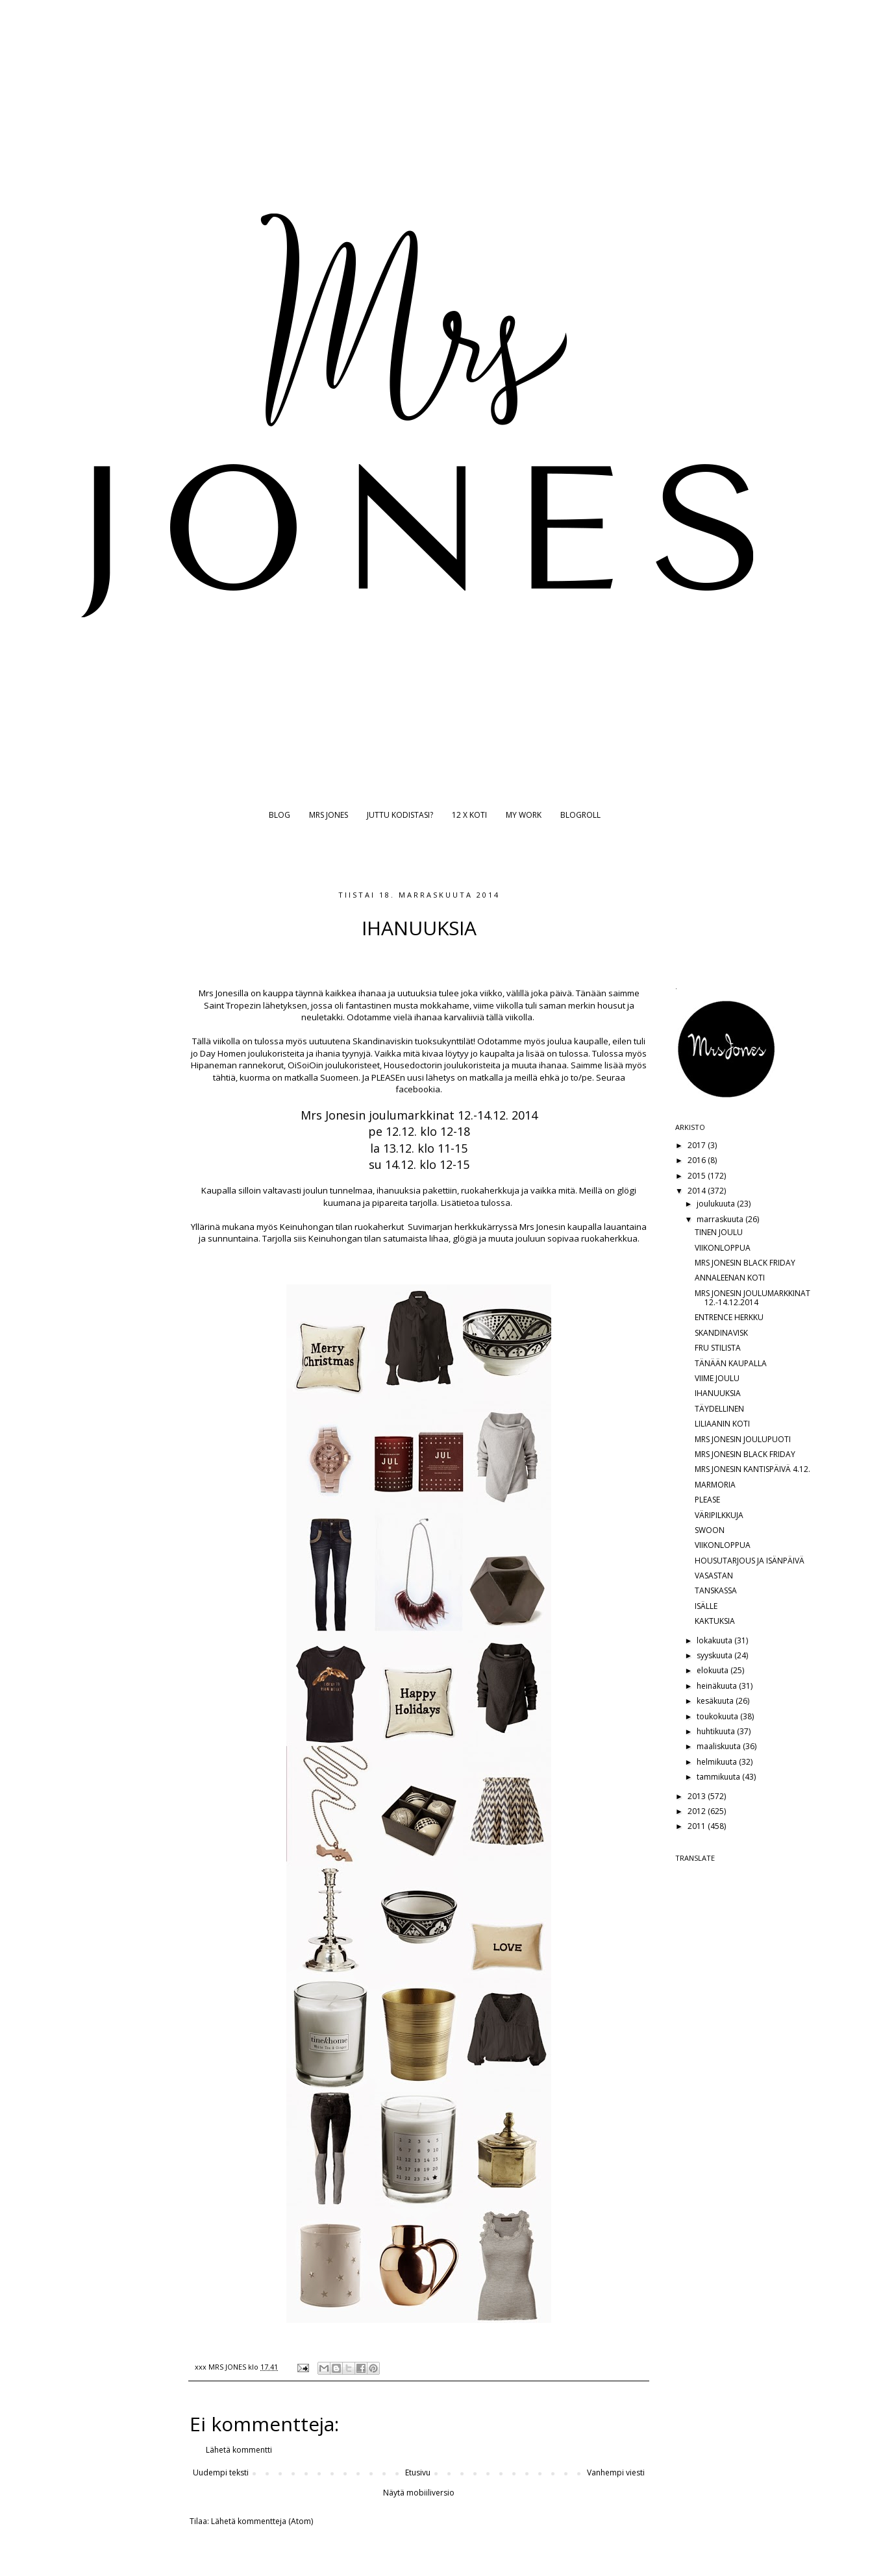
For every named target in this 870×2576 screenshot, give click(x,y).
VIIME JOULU (717, 1378)
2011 (698, 1826)
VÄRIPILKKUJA (719, 1515)
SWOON (710, 1530)
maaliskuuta (720, 1746)
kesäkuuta (716, 1700)
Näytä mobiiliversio (418, 2492)
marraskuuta (721, 1219)
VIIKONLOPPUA (723, 1247)
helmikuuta (718, 1761)
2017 (698, 1145)
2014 (698, 1190)
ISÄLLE (706, 1606)
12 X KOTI (469, 814)
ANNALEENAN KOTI (730, 1277)
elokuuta (713, 1670)
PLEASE (707, 1499)
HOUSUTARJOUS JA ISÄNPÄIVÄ (749, 1560)
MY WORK (523, 814)
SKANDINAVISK (721, 1332)
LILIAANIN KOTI (722, 1423)
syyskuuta (715, 1655)
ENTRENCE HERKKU (729, 1317)
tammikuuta (719, 1776)
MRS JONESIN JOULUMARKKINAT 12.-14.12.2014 (752, 1298)
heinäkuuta (718, 1685)
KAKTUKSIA (715, 1620)
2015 (698, 1175)
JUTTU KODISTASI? (400, 814)
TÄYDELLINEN (719, 1408)
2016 (698, 1160)
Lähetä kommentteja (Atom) (262, 2521)
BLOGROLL (580, 814)
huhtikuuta (717, 1731)
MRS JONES (328, 814)
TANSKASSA (716, 1590)
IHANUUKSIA (718, 1393)
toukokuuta (718, 1716)
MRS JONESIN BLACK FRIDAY (745, 1262)
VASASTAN (714, 1575)
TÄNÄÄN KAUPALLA (731, 1363)
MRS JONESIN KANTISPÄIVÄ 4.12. (752, 1469)
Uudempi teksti (221, 2472)
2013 (698, 1796)
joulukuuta (717, 1203)
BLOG (279, 814)
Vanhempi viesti (616, 2472)
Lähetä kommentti (239, 2449)
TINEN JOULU (719, 1232)
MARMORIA (715, 1484)
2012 (698, 1811)
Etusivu (417, 2472)
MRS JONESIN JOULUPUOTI (743, 1439)
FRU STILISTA (718, 1347)
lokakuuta (715, 1640)
